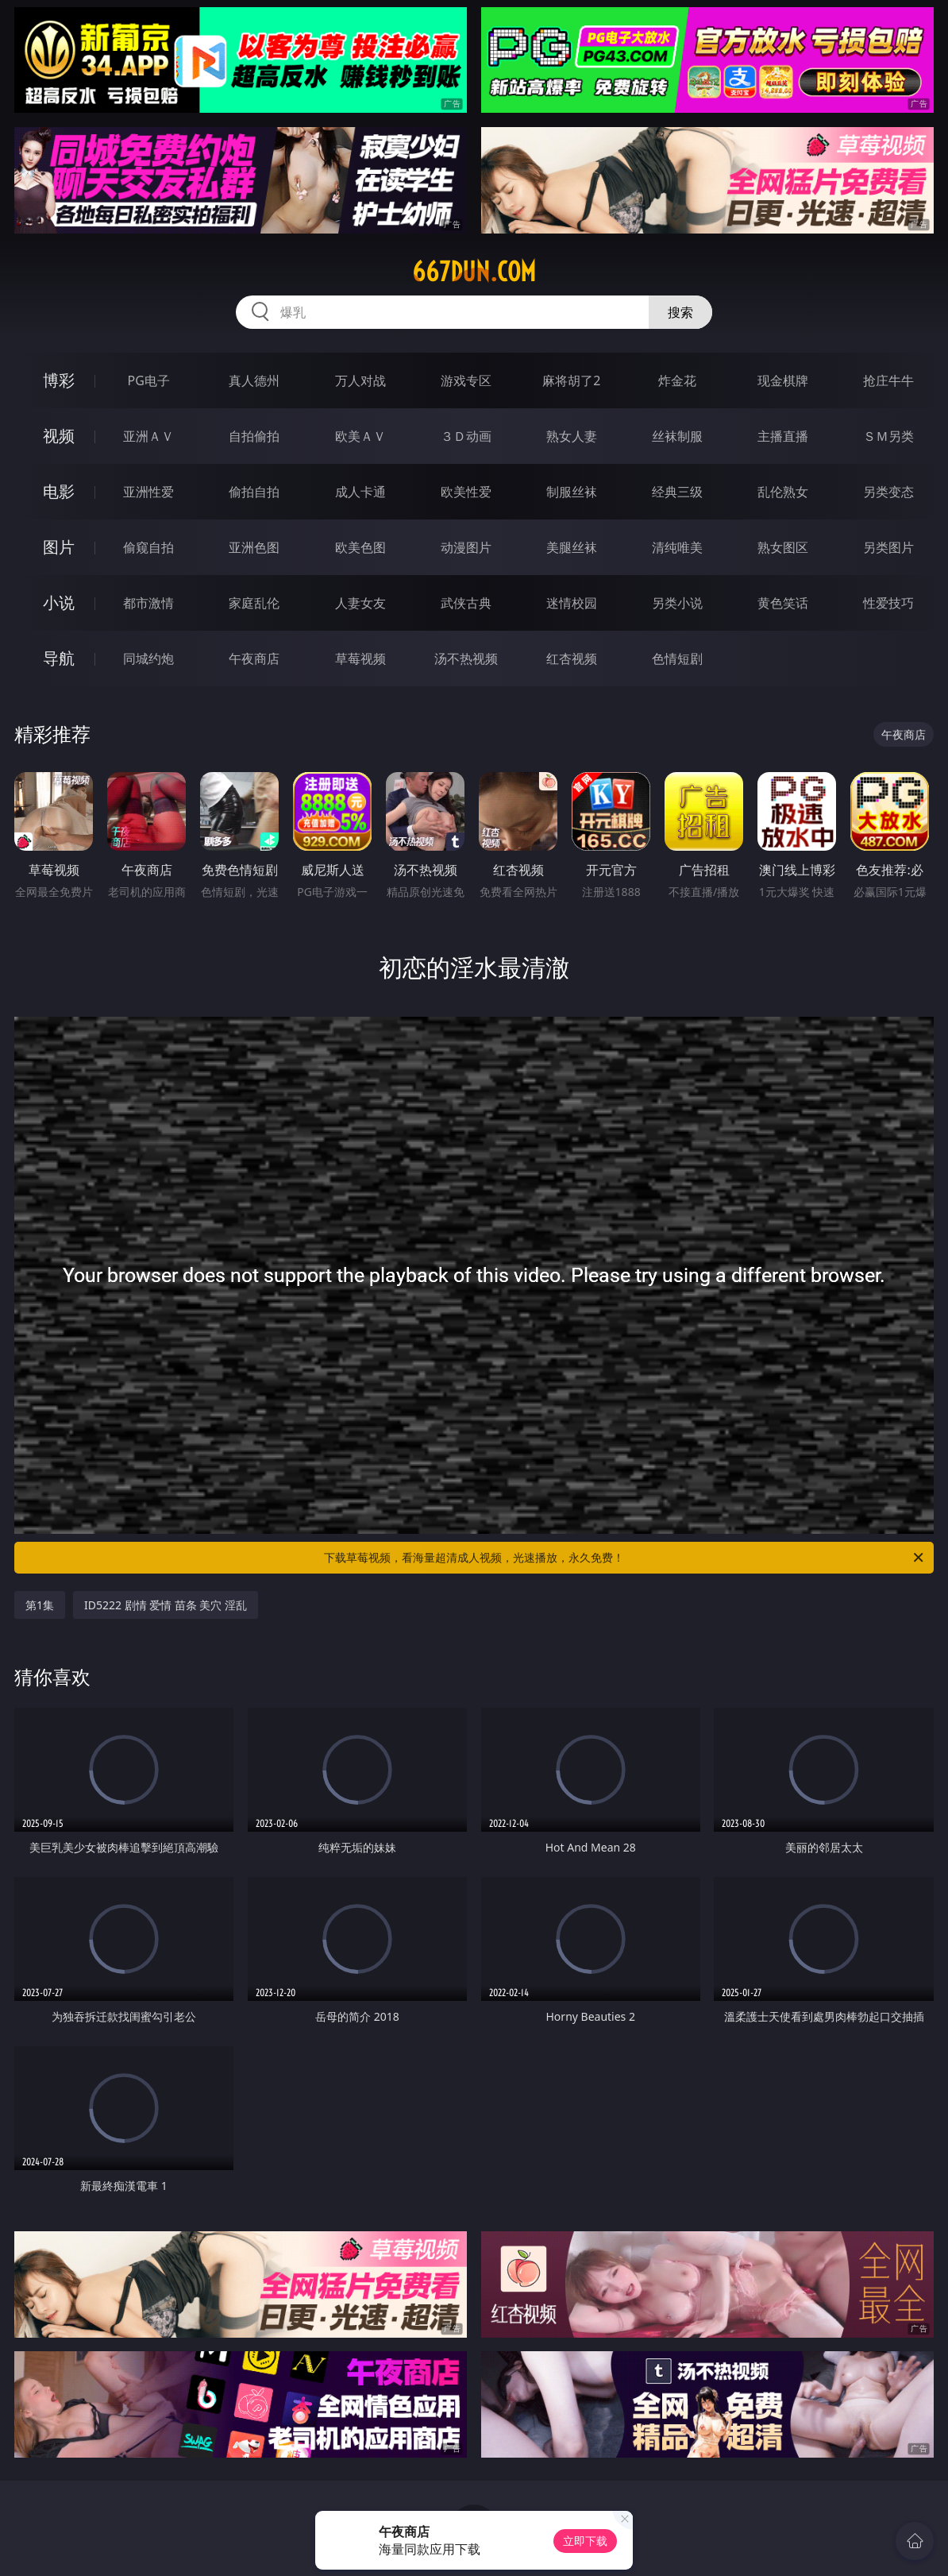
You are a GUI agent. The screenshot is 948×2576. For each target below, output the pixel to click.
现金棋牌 (782, 380)
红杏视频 (571, 658)
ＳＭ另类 (888, 436)
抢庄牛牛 (888, 380)
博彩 (59, 380)
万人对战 (360, 380)
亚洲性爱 (148, 491)
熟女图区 (782, 547)
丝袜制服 (677, 436)
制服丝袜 (571, 491)
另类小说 (677, 603)
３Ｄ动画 (466, 436)
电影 (59, 491)
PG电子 (148, 380)
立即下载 (585, 2540)
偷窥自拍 (148, 547)
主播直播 (782, 436)
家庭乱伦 (254, 603)
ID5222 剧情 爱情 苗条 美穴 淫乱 (165, 1604)
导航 (59, 658)
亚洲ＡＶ (148, 436)
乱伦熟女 (782, 491)
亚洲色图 (254, 547)
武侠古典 (466, 603)
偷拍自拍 (254, 491)
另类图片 (888, 547)
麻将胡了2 (571, 380)
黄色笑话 (782, 603)
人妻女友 (360, 603)
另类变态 (888, 491)
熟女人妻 (571, 436)
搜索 (680, 312)
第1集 (39, 1604)
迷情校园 (571, 603)
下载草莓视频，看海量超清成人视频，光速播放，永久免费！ (625, 1557)
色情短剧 (677, 658)
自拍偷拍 (254, 436)
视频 (59, 435)
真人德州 (254, 380)
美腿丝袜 (571, 547)
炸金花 (677, 380)
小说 (59, 602)
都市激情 (148, 603)
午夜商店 (254, 658)
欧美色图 (360, 547)
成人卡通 (360, 491)
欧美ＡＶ (360, 436)
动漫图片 (466, 547)
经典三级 (677, 491)
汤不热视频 (466, 658)
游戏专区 (466, 380)
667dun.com (474, 272)
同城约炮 (148, 658)
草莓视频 (360, 658)
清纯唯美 (677, 547)
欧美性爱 (466, 491)
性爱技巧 (888, 603)
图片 (59, 547)
